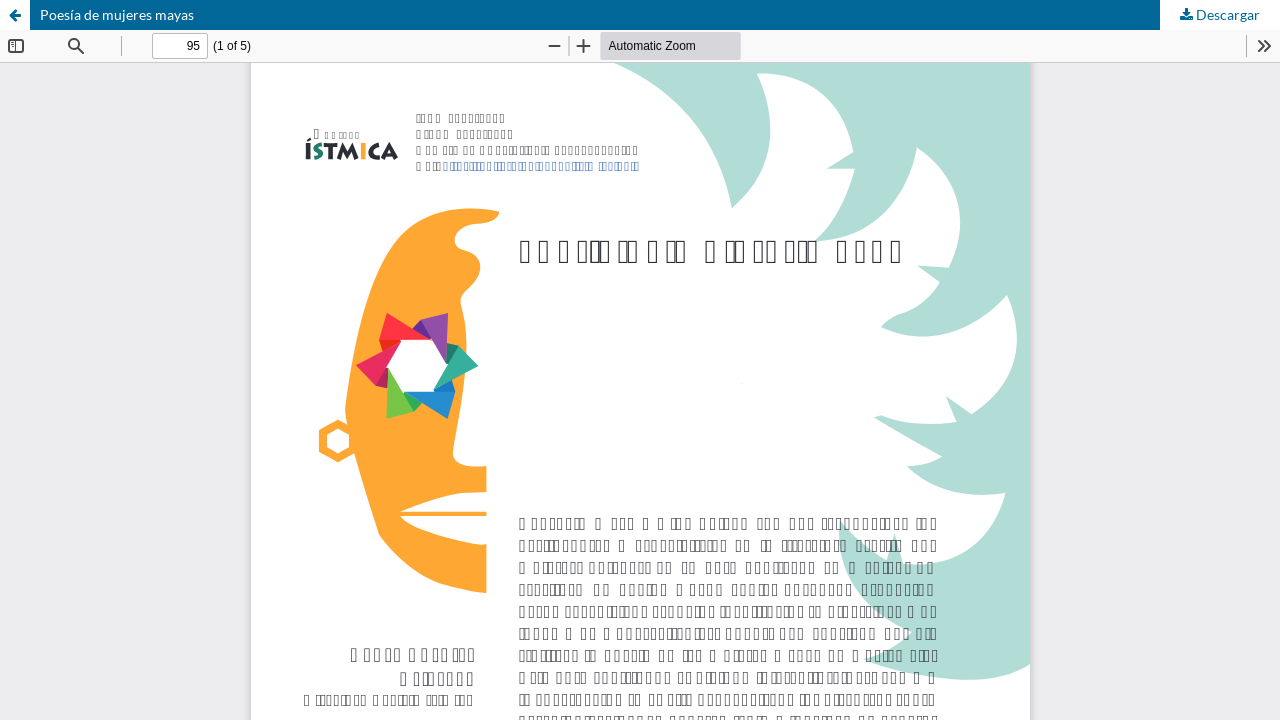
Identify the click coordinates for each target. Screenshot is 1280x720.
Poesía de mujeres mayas (117, 14)
